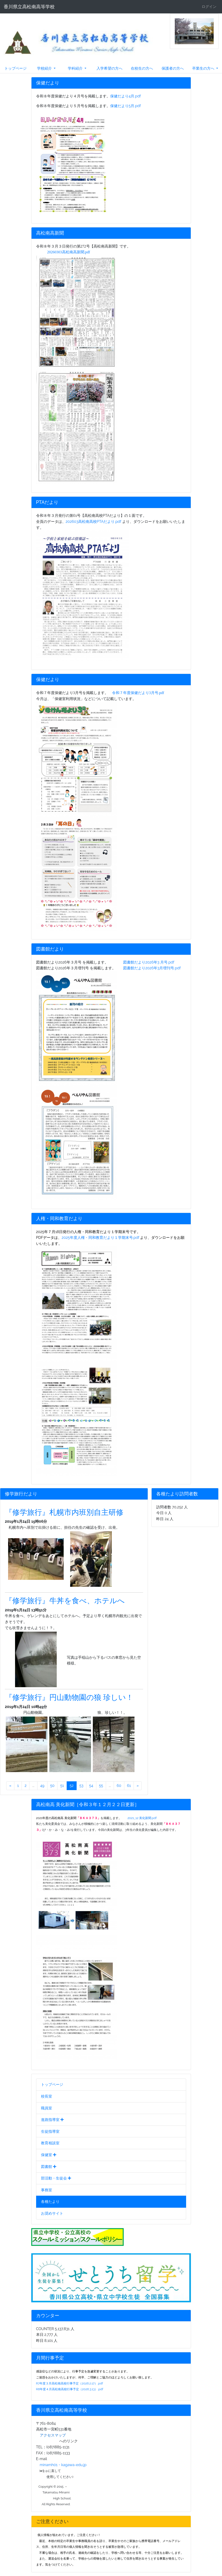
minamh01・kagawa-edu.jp (63, 2465)
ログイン (209, 6)
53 (81, 1785)
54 (91, 1785)
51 (62, 1785)
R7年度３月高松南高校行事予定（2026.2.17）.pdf (69, 2383)
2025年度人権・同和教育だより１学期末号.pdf (100, 1237)
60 (119, 1785)
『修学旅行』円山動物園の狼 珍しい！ (69, 1697)
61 (129, 1785)
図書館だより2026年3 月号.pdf (148, 962)
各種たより (50, 2201)
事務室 (46, 2190)
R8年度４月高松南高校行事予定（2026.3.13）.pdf (69, 2389)
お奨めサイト (52, 2213)
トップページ (15, 68)
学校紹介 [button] (45, 68)
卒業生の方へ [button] (203, 68)
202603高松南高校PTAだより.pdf (93, 521)
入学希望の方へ (109, 68)
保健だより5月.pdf (125, 106)
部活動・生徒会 (56, 2178)
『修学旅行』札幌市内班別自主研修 (64, 1512)
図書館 (48, 2166)
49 (42, 1785)
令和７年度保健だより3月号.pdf (138, 693)
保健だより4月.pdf (125, 96)
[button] (178, 31)
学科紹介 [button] (76, 68)
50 (52, 1785)
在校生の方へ (142, 68)
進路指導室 (52, 2119)
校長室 (46, 2096)
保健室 (48, 2155)
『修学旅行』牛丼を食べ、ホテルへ (65, 1600)
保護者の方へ (173, 68)
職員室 (46, 2108)
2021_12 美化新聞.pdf (142, 1818)
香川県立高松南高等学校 (29, 6)
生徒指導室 (50, 2131)
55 (101, 1785)
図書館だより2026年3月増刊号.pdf (152, 968)
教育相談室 (50, 2143)
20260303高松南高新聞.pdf (68, 252)
